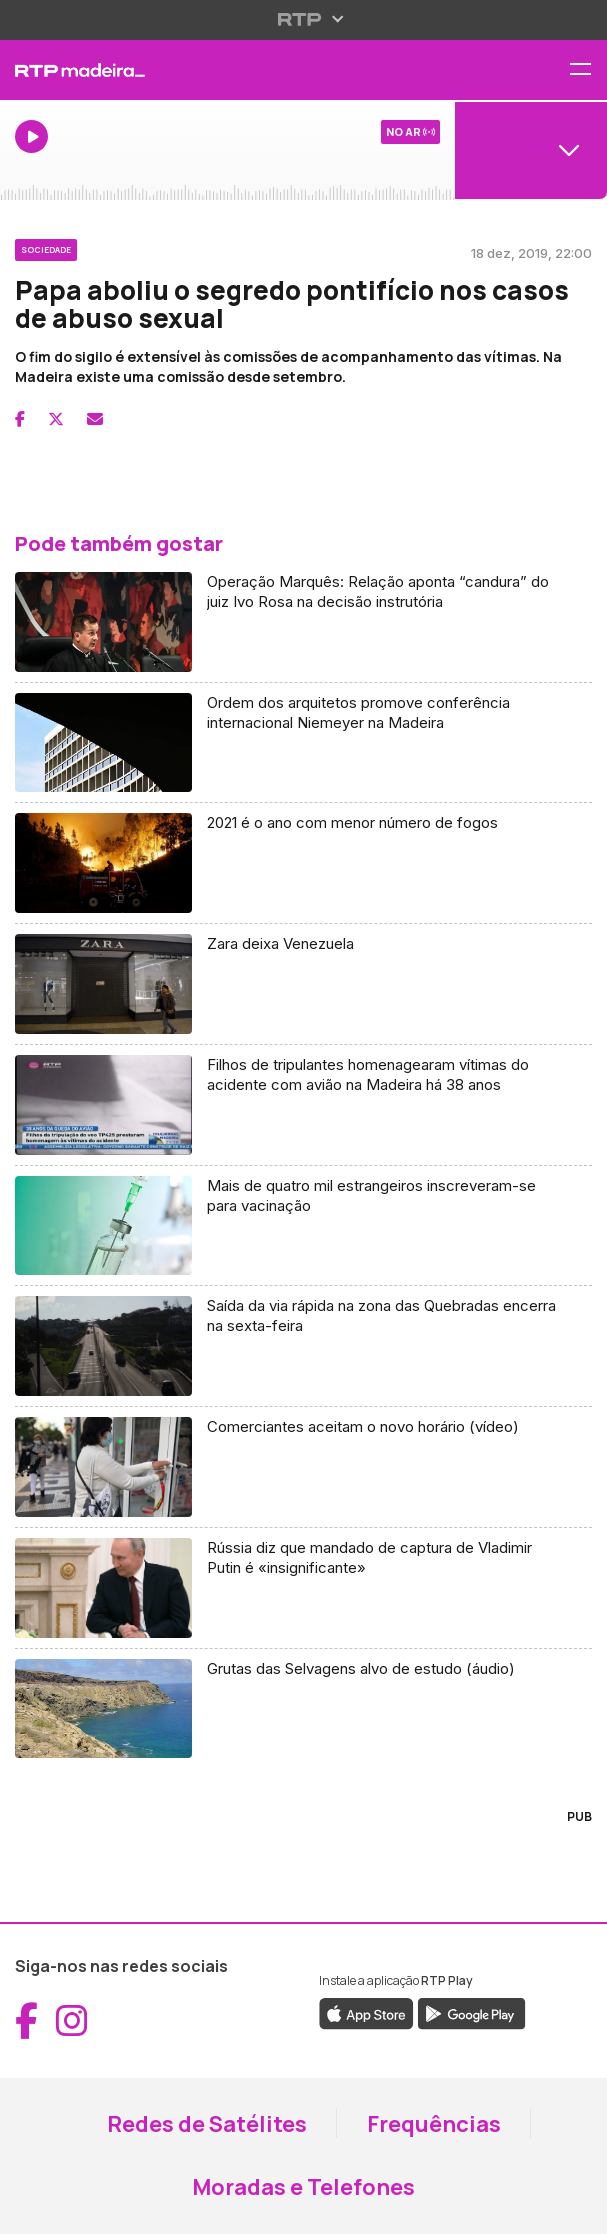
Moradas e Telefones (303, 2187)
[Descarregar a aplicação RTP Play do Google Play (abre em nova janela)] (471, 2013)
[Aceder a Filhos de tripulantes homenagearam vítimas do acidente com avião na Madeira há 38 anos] (303, 1105)
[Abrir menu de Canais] (531, 150)
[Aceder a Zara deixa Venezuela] (303, 984)
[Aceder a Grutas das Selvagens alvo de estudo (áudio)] (303, 1709)
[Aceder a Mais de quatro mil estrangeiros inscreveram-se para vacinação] (303, 1226)
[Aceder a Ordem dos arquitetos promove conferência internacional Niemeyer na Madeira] (303, 743)
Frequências (434, 2124)
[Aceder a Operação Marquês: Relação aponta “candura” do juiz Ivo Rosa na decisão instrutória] (303, 622)
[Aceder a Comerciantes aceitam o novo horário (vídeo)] (303, 1467)
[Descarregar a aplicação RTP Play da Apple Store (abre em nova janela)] (366, 2013)
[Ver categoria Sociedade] (46, 247)
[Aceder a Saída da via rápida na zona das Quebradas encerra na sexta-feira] (303, 1346)
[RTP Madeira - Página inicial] (202, 70)
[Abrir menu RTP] (303, 19)
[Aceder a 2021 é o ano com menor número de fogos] (303, 863)
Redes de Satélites (207, 2124)
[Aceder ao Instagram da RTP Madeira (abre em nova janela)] (72, 2021)
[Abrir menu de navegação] (588, 70)
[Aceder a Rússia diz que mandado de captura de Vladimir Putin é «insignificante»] (303, 1588)
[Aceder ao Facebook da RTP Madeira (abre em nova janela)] (26, 2021)
